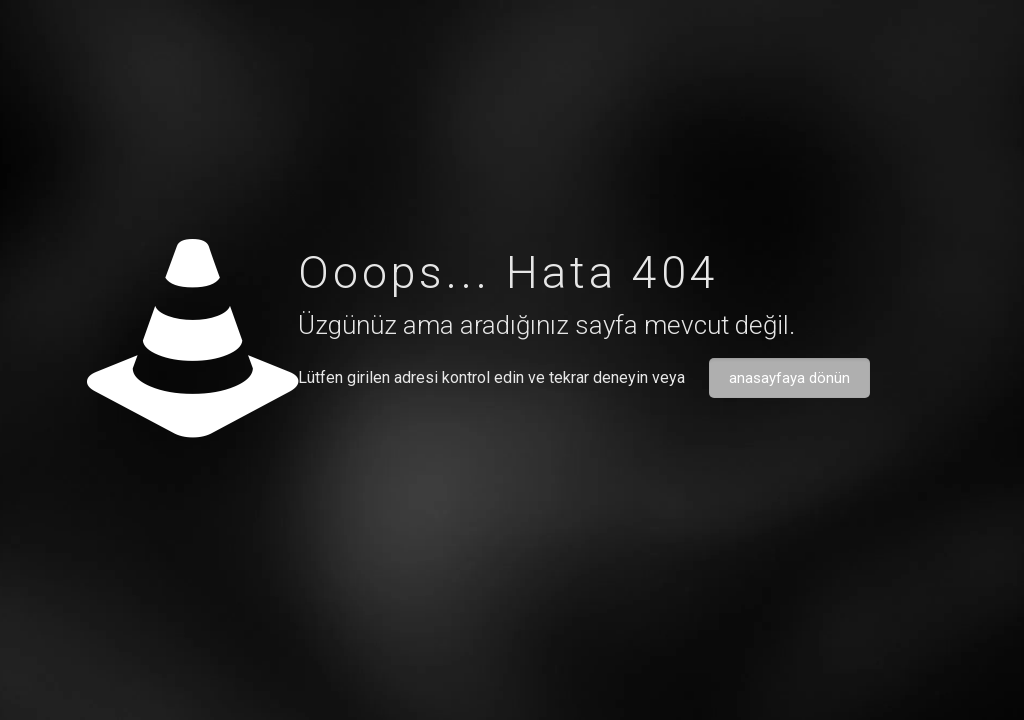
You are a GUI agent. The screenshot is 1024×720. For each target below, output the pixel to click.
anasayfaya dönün (789, 378)
